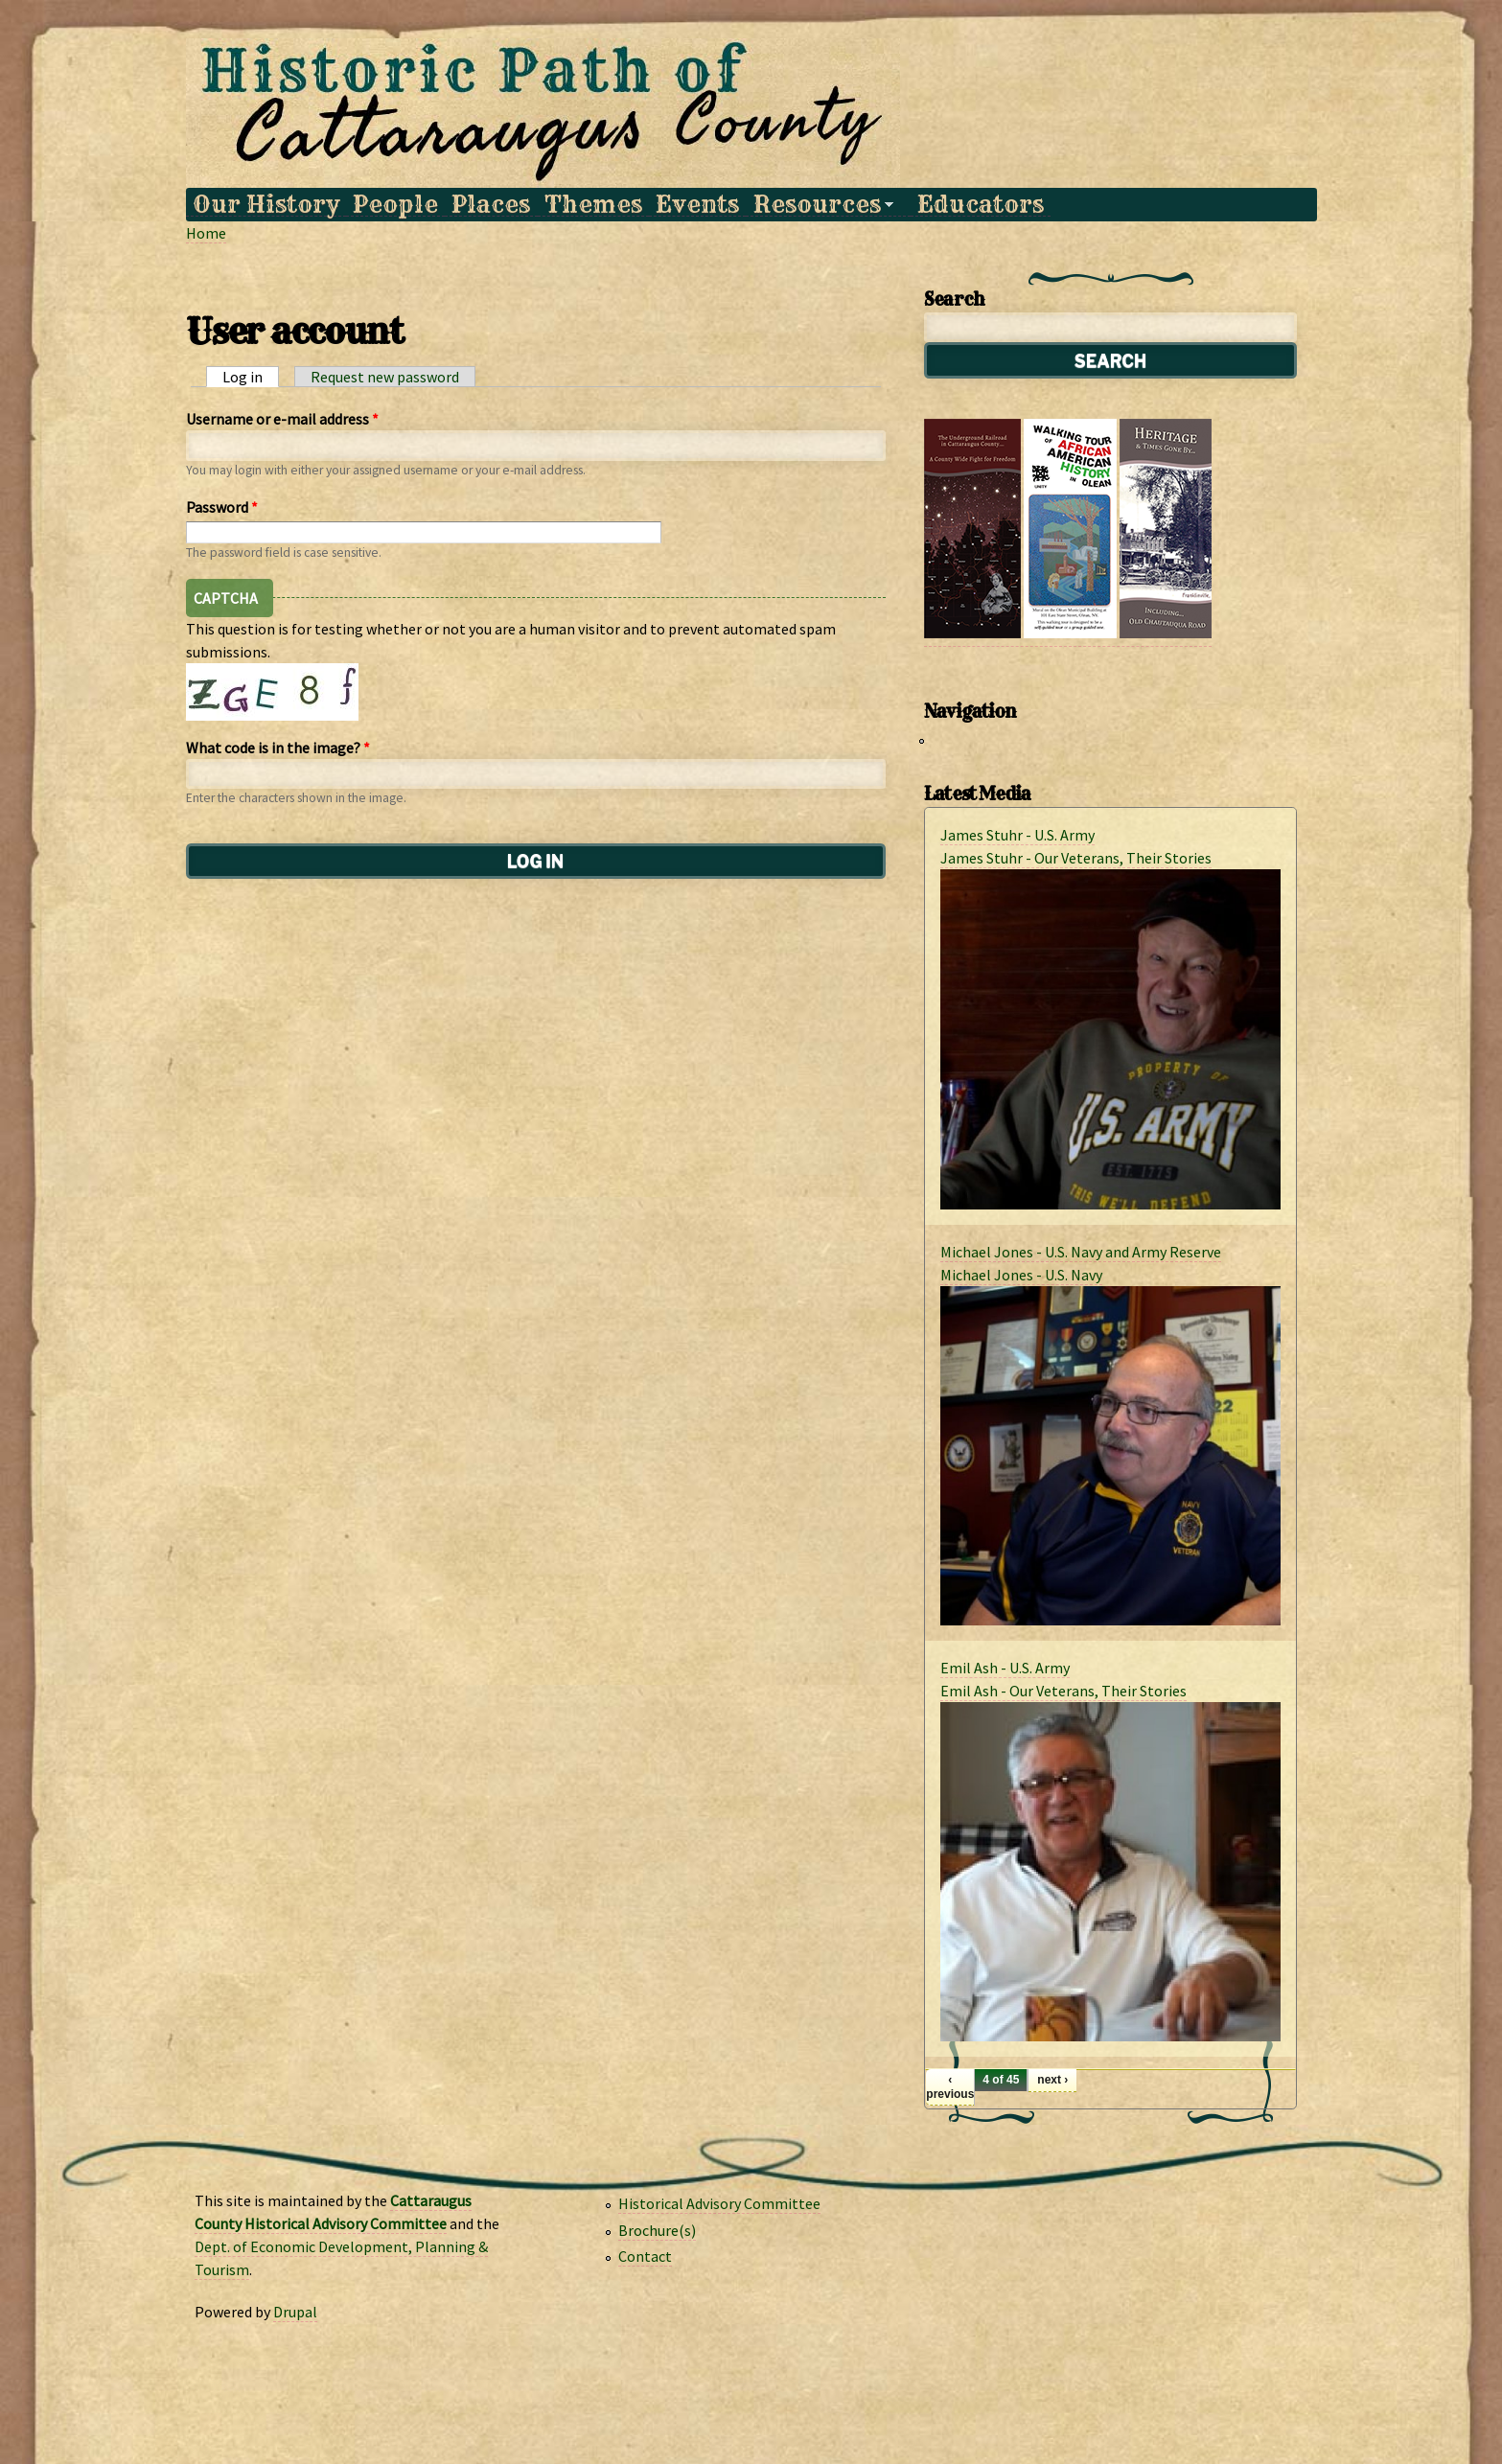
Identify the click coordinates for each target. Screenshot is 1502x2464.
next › (1052, 2079)
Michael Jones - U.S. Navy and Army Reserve (1080, 1251)
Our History (266, 205)
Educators (980, 205)
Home (206, 232)
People (395, 205)
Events (697, 205)
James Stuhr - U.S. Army (1017, 834)
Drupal (295, 2311)
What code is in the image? (278, 747)
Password (222, 507)
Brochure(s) (657, 2230)
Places (490, 205)
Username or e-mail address (282, 418)
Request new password (385, 376)
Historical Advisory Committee (719, 2203)
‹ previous (950, 2086)
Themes (593, 205)
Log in (250, 376)
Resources (819, 205)
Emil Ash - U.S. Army (1005, 1667)
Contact (645, 2256)
